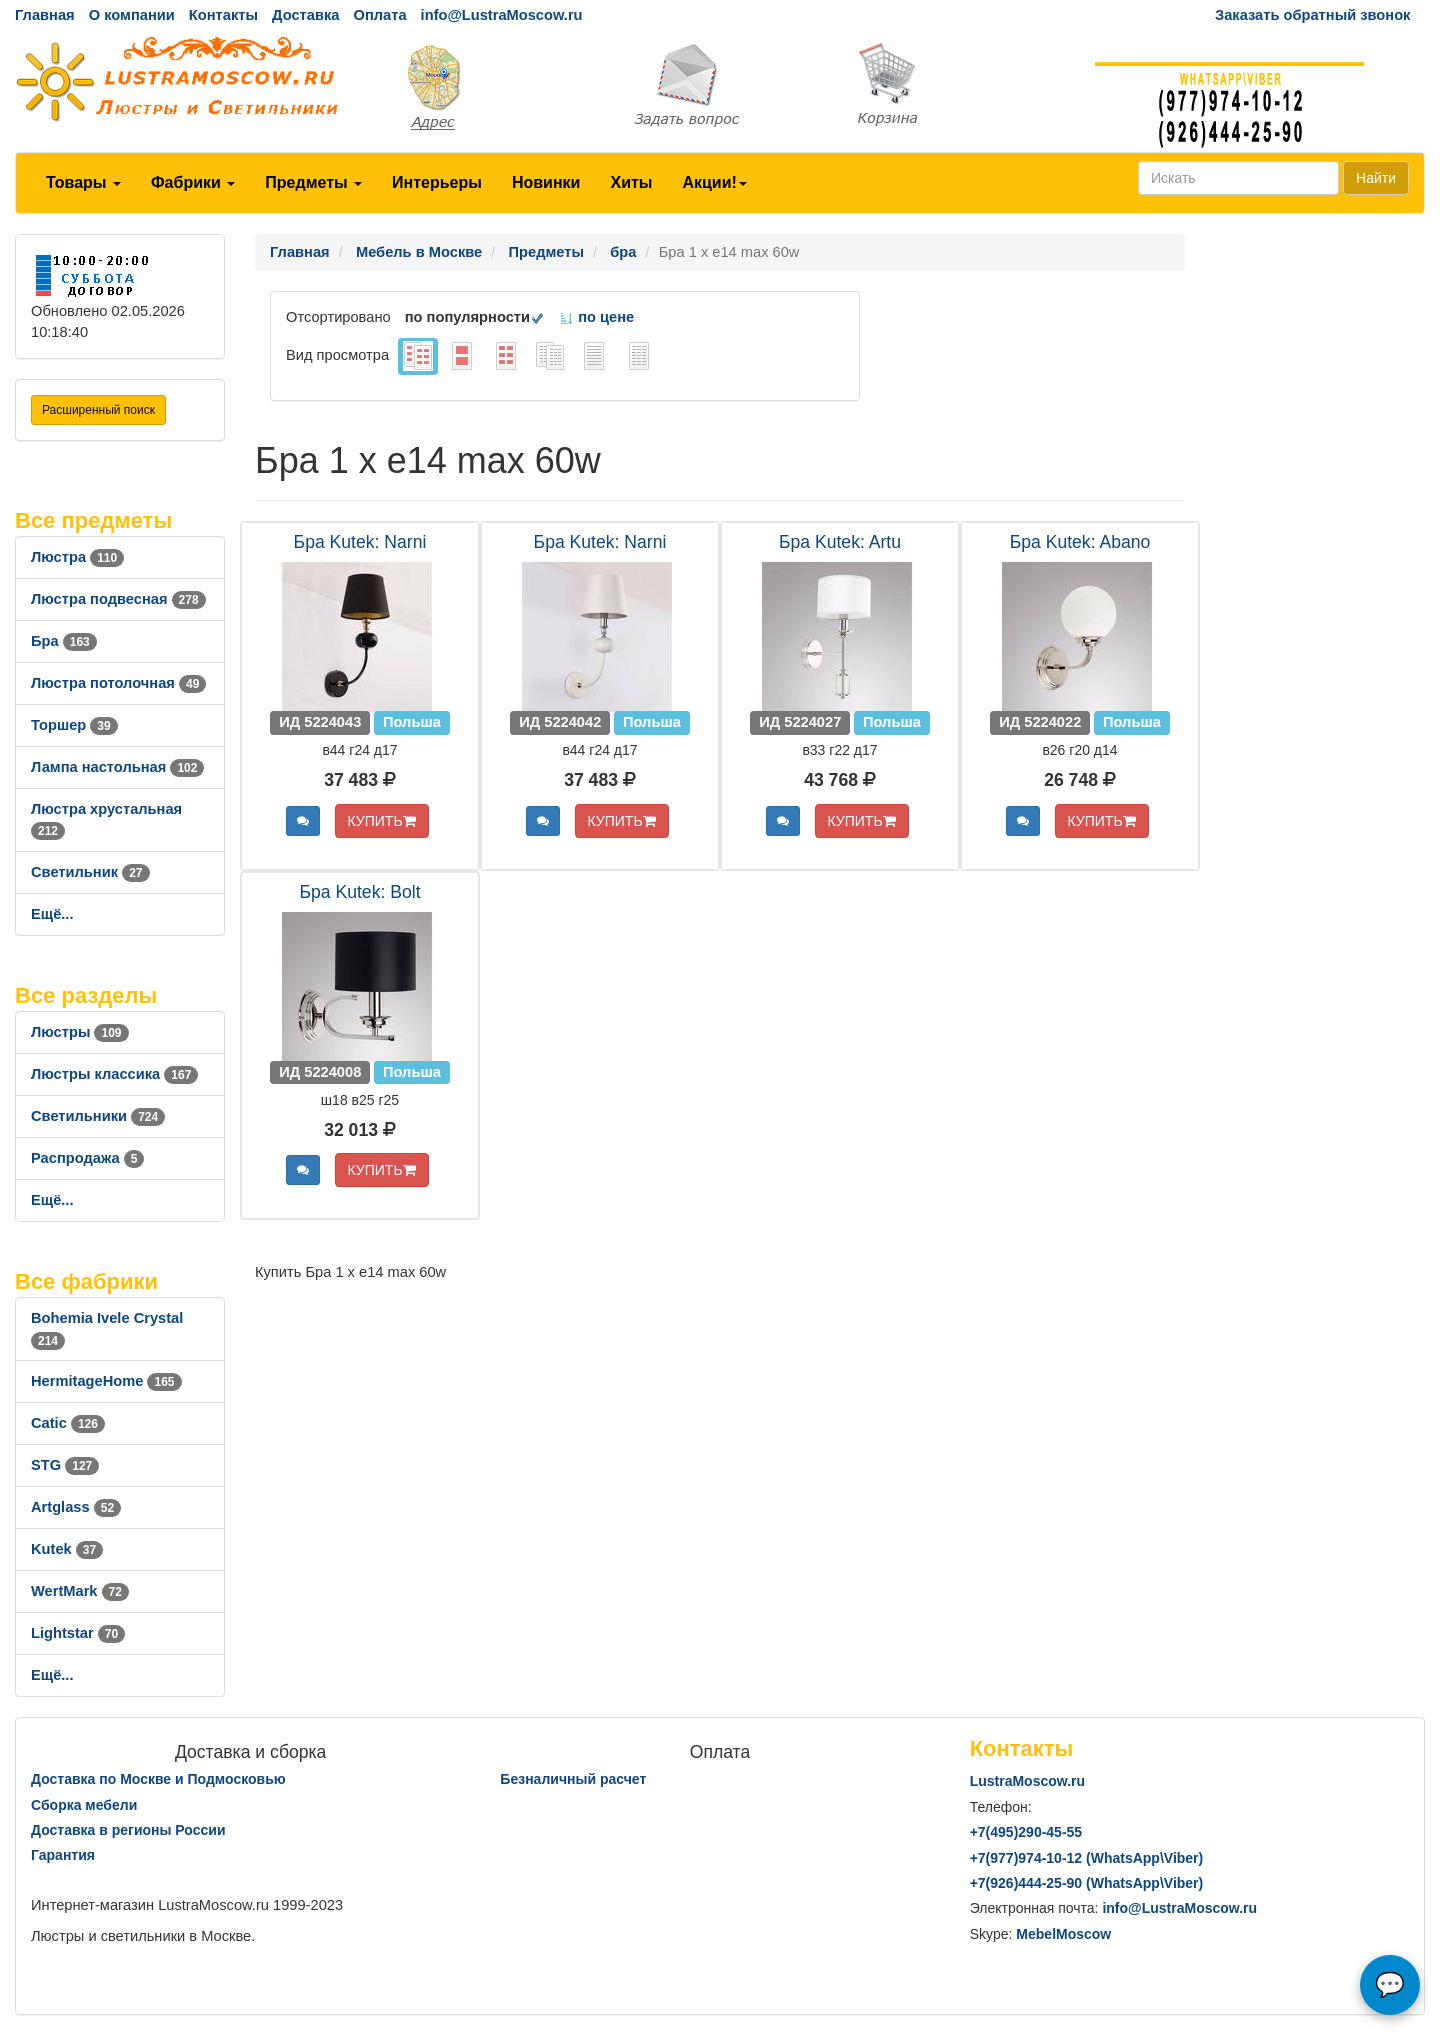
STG (65, 1465)
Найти (1376, 178)
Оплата (379, 15)
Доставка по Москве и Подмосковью (158, 1779)
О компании (132, 15)
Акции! (714, 182)
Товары (83, 182)
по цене (596, 317)
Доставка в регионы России (128, 1830)
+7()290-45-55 (1026, 1832)
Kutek (67, 1549)
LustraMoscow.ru (1027, 1781)
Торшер (74, 725)
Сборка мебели (84, 1805)
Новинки (546, 182)
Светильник (90, 872)
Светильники (98, 1116)
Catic (68, 1423)
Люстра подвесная (118, 599)
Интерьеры (437, 182)
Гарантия (63, 1855)
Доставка (305, 15)
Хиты (631, 182)
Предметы (313, 182)
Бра (64, 641)
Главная (45, 15)
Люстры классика (114, 1074)
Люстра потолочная (118, 683)
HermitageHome (106, 1381)
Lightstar (78, 1633)
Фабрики (193, 182)
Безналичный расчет (573, 1779)
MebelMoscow (1063, 1934)
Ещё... (52, 914)
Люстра (77, 557)
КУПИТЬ (382, 821)
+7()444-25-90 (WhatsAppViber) (1087, 1883)
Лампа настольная (117, 767)
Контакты (223, 15)
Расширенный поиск (98, 410)
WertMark (80, 1591)
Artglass (76, 1507)
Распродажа (87, 1158)
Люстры (80, 1032)
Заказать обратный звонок (1312, 15)
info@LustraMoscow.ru (502, 15)
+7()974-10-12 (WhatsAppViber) (1087, 1858)
